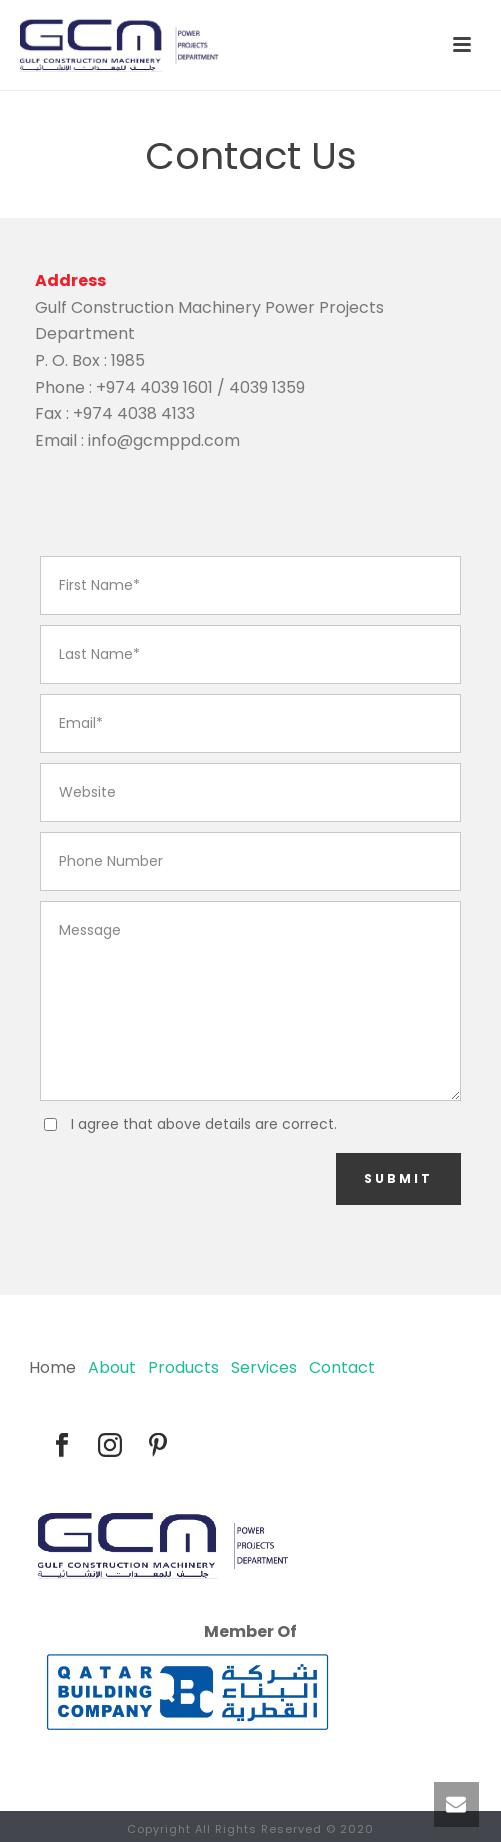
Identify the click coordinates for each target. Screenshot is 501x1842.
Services (264, 1367)
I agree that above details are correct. (204, 1124)
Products (183, 1367)
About (112, 1367)
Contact (342, 1367)
